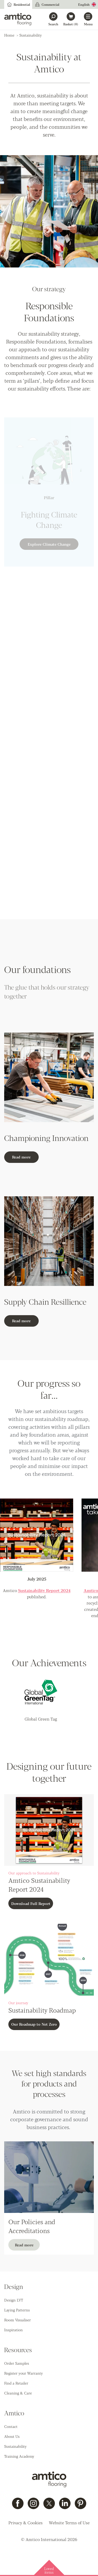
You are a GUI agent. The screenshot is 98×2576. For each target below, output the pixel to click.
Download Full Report (30, 1903)
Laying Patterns (17, 2309)
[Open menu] (88, 19)
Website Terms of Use (69, 2523)
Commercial (46, 4)
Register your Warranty (23, 2373)
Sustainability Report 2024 (44, 1590)
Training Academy (19, 2456)
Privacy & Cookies (25, 2523)
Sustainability (15, 2446)
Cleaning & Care (18, 2393)
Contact (11, 2426)
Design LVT (13, 2300)
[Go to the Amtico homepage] (17, 19)
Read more (21, 1156)
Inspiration (13, 2329)
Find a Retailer (16, 2383)
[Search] (53, 19)
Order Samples (16, 2363)
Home (9, 35)
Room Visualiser (17, 2319)
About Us (12, 2436)
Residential (18, 4)
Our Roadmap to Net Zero (34, 2024)
